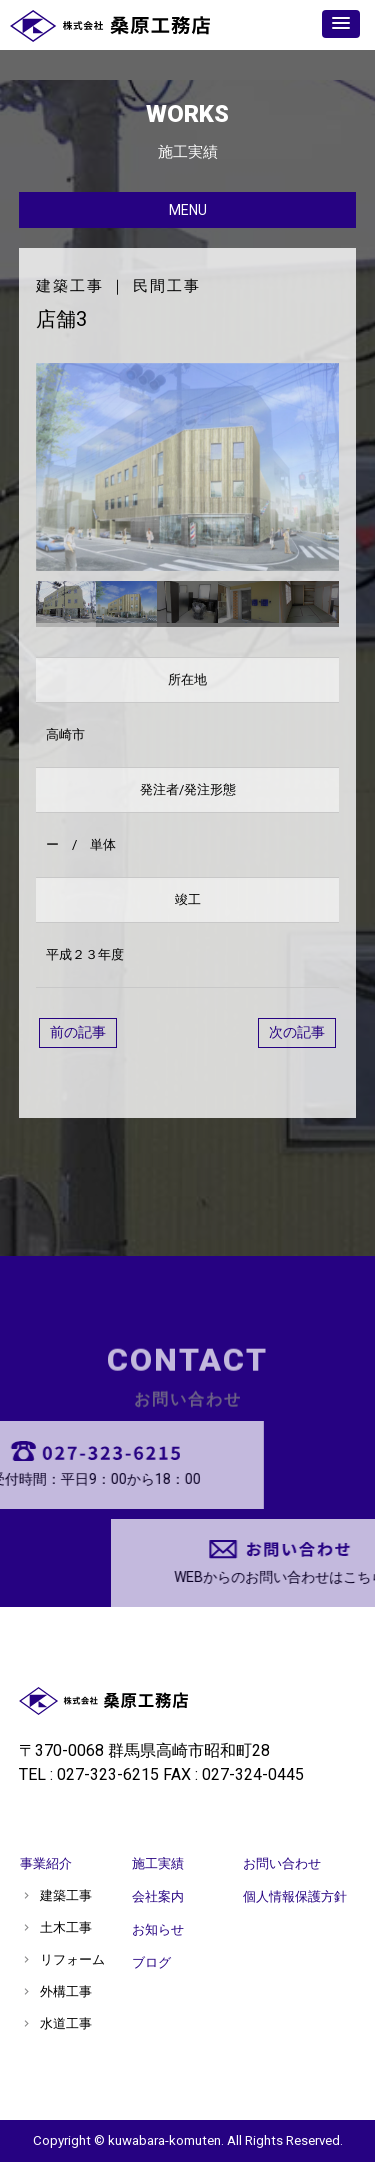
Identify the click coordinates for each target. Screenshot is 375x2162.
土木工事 (66, 1927)
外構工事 (66, 1991)
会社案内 (158, 1896)
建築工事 (70, 286)
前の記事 (78, 1032)
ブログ (151, 1962)
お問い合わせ (282, 1863)
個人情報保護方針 (295, 1896)
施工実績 (158, 1863)
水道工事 (66, 2023)
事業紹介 (46, 1863)
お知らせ (158, 1929)
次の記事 (297, 1032)
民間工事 (167, 286)
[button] (341, 24)
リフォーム (72, 1959)
